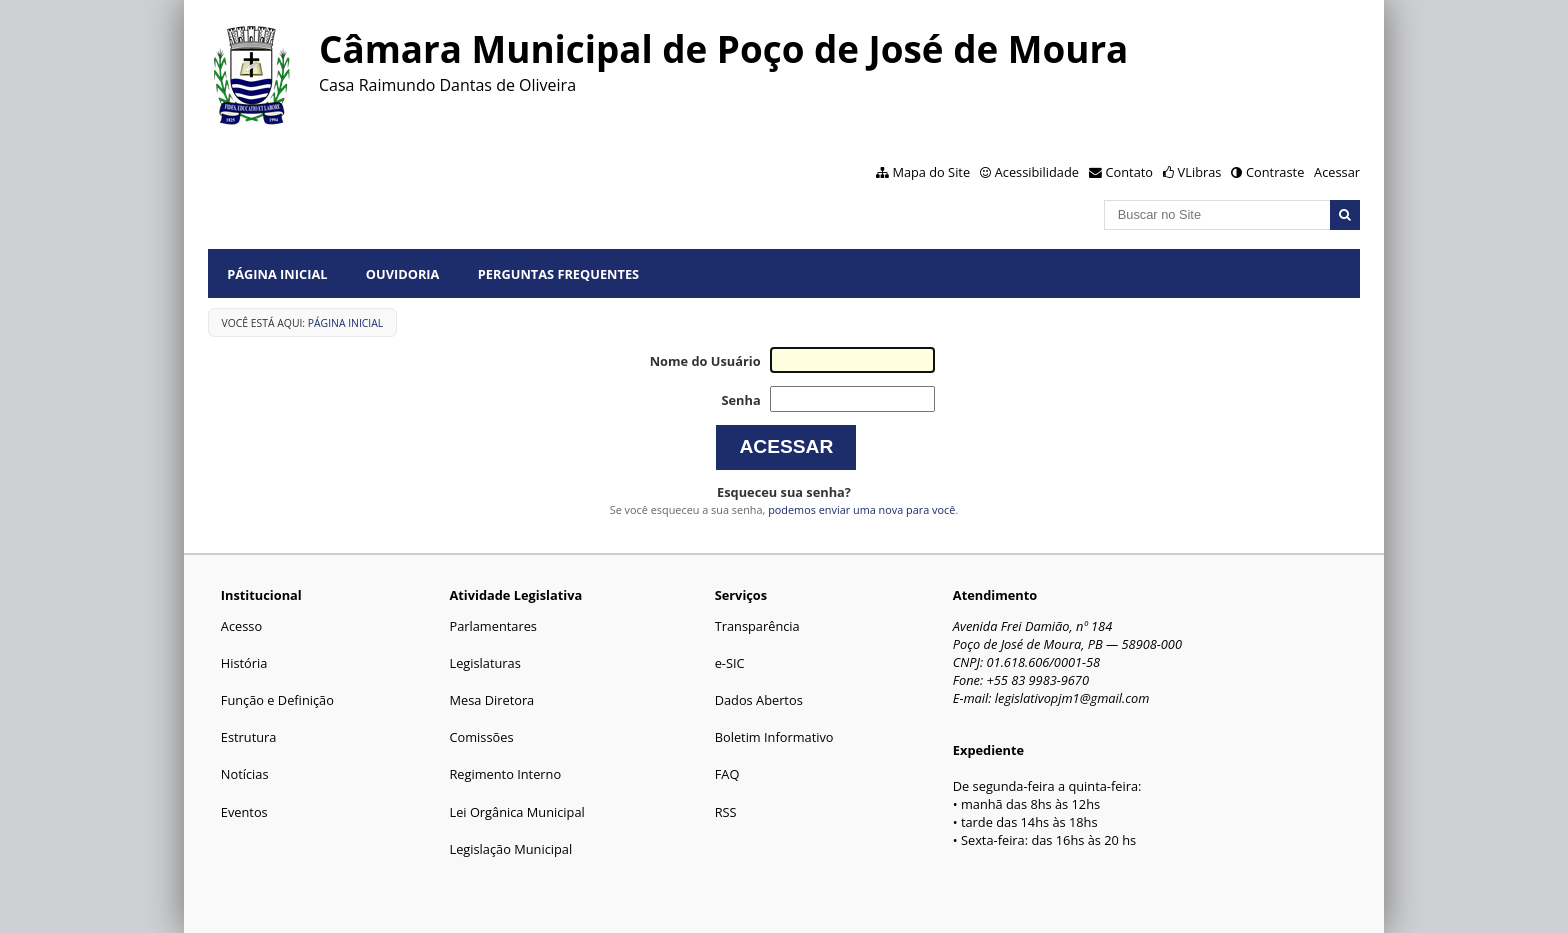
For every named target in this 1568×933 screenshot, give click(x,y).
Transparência (757, 626)
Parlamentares (492, 626)
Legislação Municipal (510, 849)
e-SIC (730, 663)
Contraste (1275, 172)
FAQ (727, 774)
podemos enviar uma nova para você (861, 509)
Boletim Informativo (774, 737)
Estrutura (249, 737)
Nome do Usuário (705, 361)
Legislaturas (484, 663)
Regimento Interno (505, 774)
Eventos (244, 812)
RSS (726, 812)
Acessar (1337, 172)
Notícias (245, 774)
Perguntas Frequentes (558, 274)
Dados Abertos (759, 700)
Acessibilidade (1037, 172)
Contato (1130, 172)
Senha (740, 400)
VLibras (1200, 172)
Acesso (241, 626)
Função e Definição (277, 700)
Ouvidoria (403, 274)
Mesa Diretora (491, 700)
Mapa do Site (931, 172)
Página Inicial (277, 274)
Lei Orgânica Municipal (516, 812)
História (244, 663)
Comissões (481, 737)
